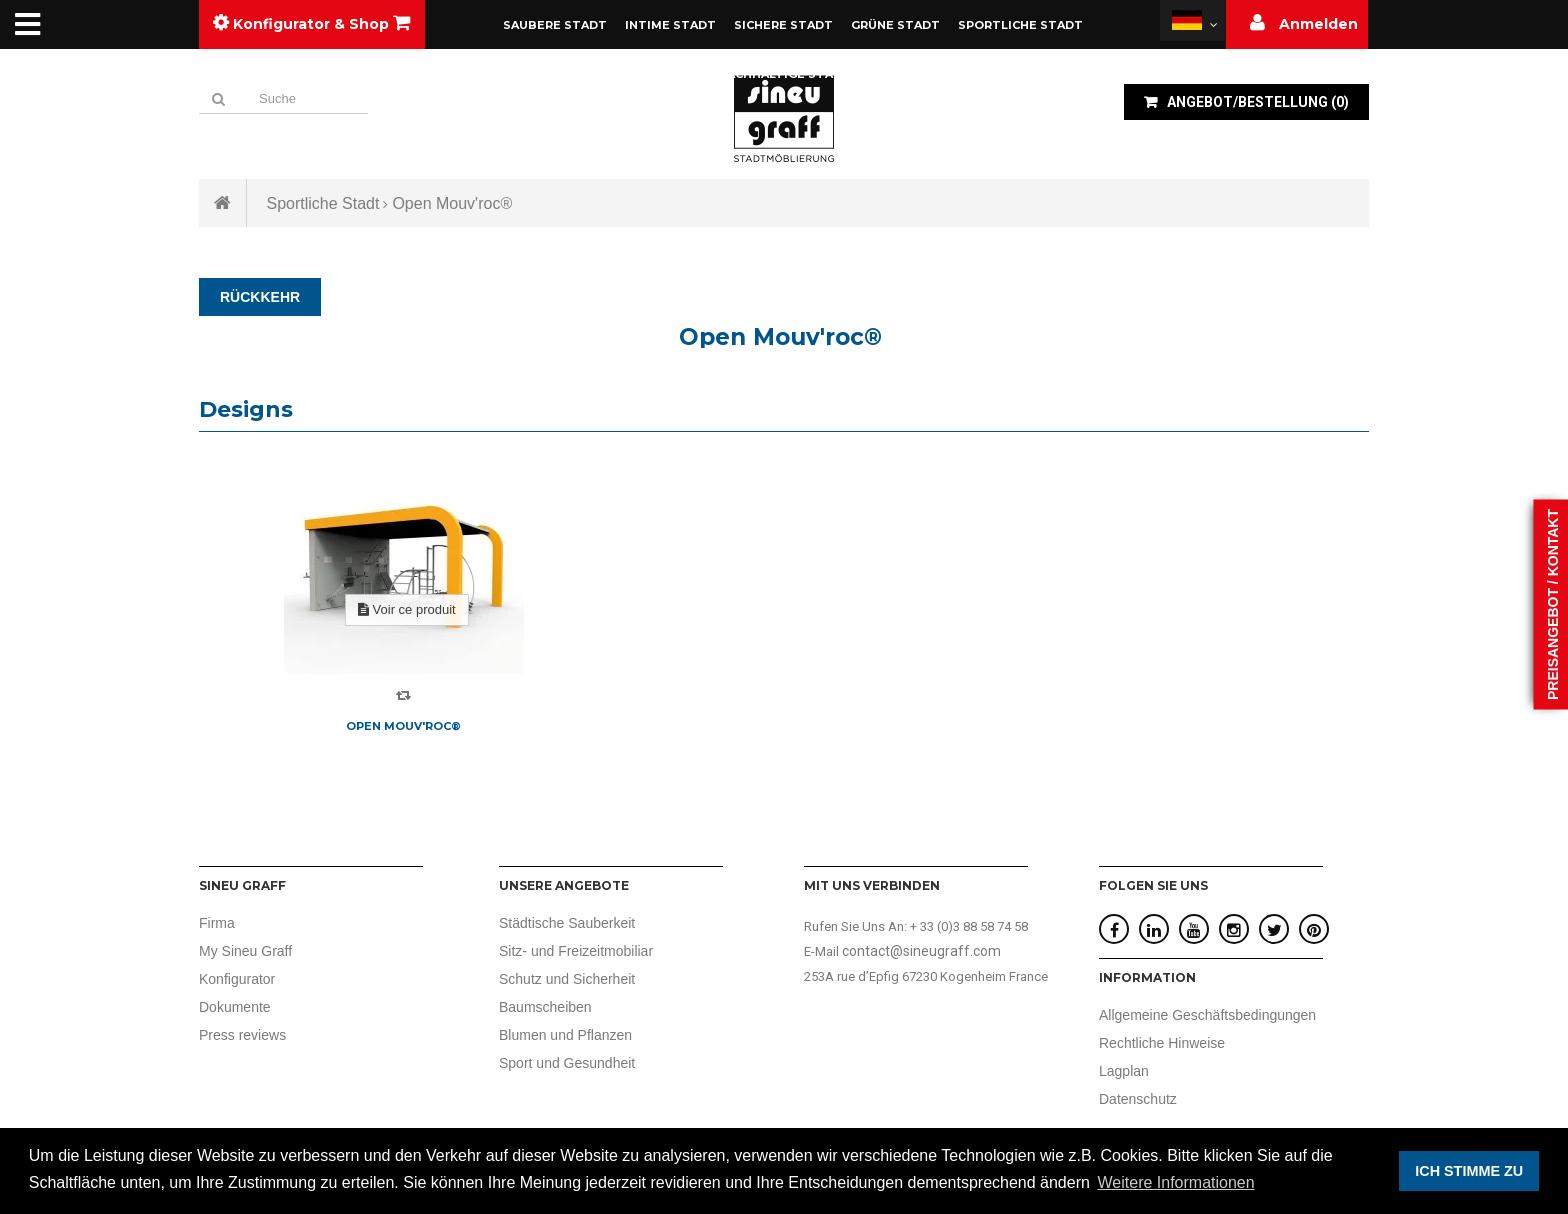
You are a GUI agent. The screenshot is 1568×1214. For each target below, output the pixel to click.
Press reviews (242, 1035)
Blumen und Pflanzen (565, 1035)
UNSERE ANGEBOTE (564, 885)
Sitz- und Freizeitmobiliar (576, 951)
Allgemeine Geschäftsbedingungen (1207, 1015)
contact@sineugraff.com (921, 951)
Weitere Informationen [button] (1176, 1182)
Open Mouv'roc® (403, 726)
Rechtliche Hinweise (1162, 1043)
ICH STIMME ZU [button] (1469, 1171)
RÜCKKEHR (260, 297)
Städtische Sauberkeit (567, 923)
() (1256, 102)
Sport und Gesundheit (567, 1063)
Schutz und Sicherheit (567, 979)
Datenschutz (1138, 1099)
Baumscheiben (545, 1007)
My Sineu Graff (245, 951)
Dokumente (235, 1007)
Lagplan (1124, 1071)
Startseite (223, 203)
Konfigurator (237, 979)
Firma (217, 923)
